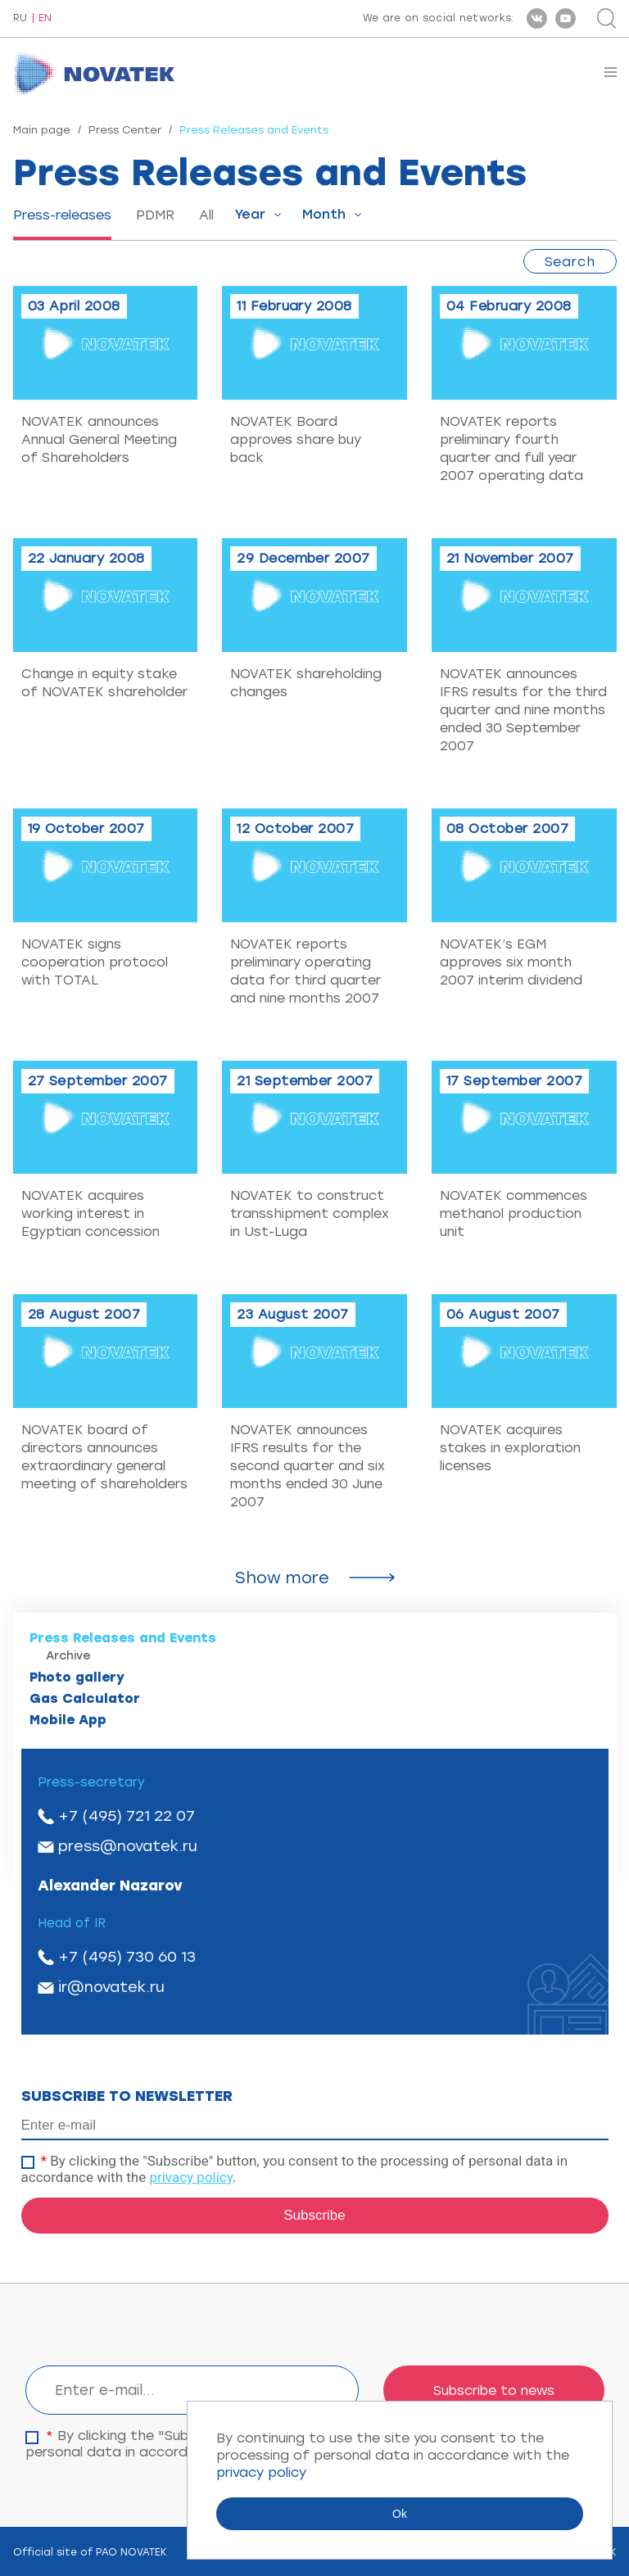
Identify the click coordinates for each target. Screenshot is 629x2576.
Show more (282, 1577)
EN (45, 18)
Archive (68, 1656)
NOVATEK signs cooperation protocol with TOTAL (94, 962)
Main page (41, 130)
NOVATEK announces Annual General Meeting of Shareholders (99, 439)
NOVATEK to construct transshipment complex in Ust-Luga (309, 1213)
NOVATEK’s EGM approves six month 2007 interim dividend (511, 962)
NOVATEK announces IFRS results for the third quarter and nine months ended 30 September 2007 (523, 710)
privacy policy (191, 2177)
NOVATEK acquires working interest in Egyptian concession (90, 1213)
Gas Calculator (84, 1698)
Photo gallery (76, 1677)
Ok (399, 2513)
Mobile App (67, 1719)
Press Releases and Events (122, 1638)
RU (20, 18)
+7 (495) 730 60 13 (127, 1957)
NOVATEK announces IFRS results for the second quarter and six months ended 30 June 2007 (307, 1466)
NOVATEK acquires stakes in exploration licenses (510, 1448)
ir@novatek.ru (111, 1987)
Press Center (124, 130)
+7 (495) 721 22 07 (126, 1816)
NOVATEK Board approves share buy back (295, 439)
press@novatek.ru (127, 1846)
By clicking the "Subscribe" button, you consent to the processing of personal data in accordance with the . (294, 2169)
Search (570, 261)
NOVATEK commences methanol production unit (513, 1213)
